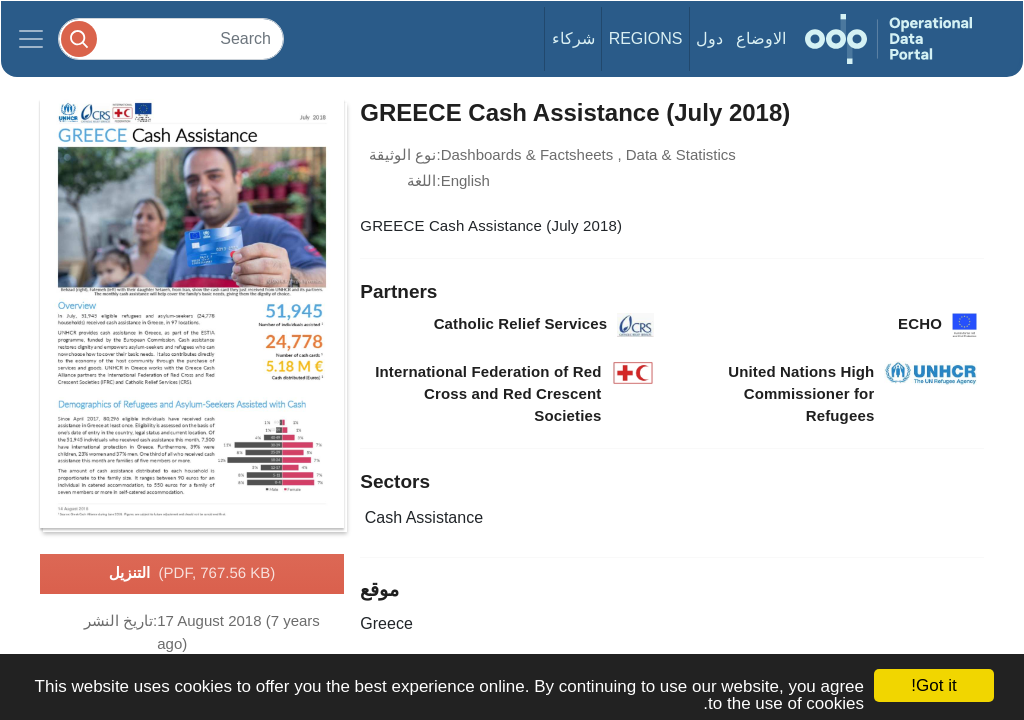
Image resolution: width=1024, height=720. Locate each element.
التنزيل (192, 574)
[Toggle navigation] (31, 39)
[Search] (171, 38)
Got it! (933, 685)
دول (709, 38)
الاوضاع (761, 38)
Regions (646, 38)
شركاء (573, 38)
